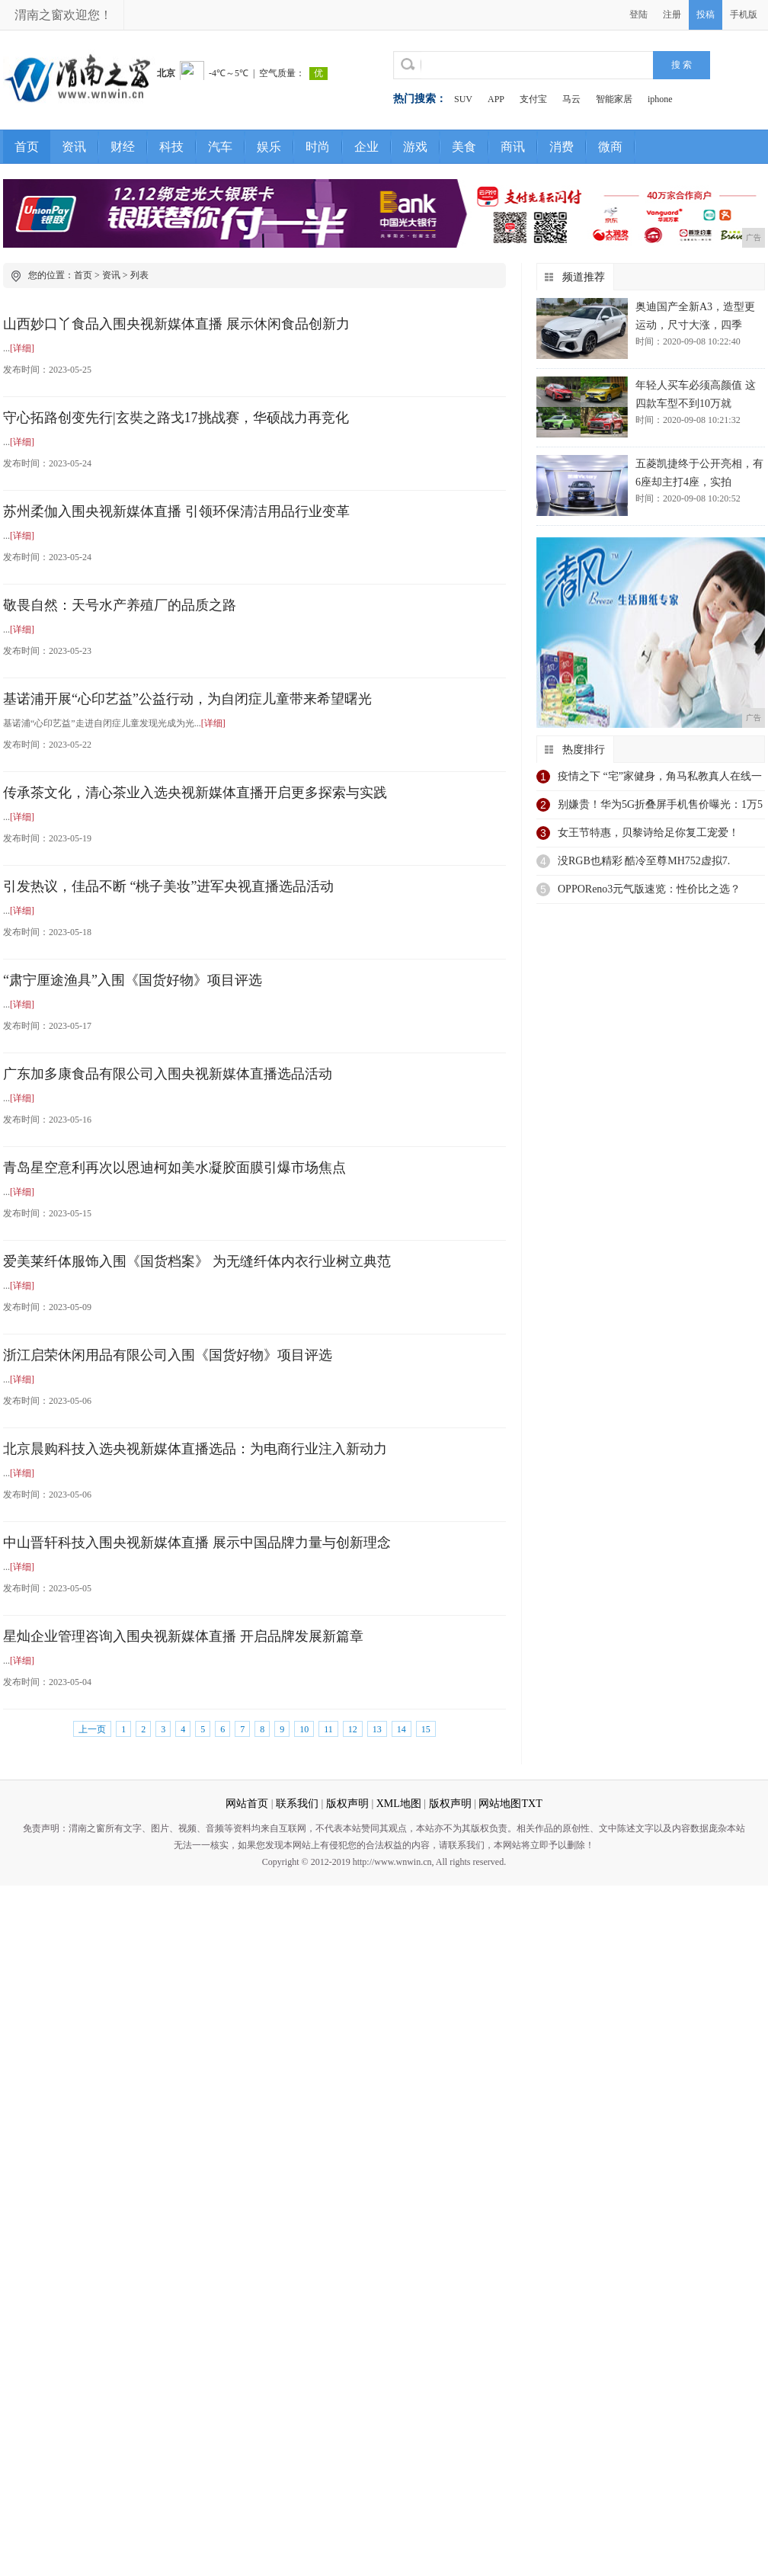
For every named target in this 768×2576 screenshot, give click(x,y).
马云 (571, 99)
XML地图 (398, 1803)
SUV (463, 99)
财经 (122, 146)
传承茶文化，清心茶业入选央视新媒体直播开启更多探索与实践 (195, 792)
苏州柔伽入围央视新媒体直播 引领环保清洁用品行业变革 (176, 511)
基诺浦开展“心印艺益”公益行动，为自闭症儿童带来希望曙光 (187, 698)
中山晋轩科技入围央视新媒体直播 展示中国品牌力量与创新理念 (197, 1542)
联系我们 (297, 1803)
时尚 (318, 146)
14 (401, 1729)
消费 (561, 146)
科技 (171, 146)
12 (352, 1729)
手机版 (743, 14)
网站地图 (499, 1803)
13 (377, 1729)
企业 (366, 146)
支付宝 (533, 99)
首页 (26, 146)
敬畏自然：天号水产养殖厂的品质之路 (119, 605)
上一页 (92, 1729)
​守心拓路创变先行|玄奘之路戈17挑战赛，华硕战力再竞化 (176, 417)
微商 (610, 146)
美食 (464, 146)
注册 (672, 14)
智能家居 (614, 99)
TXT (531, 1803)
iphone (660, 99)
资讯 (74, 146)
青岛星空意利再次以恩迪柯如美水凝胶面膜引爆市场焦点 (174, 1167)
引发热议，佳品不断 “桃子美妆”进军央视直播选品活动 (168, 886)
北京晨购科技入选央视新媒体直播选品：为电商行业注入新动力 (195, 1448)
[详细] (22, 348)
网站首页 (247, 1803)
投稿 (705, 14)
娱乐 (269, 146)
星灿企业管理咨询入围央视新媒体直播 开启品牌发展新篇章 (183, 1636)
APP (496, 99)
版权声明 (347, 1803)
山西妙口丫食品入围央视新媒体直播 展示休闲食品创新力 (176, 324)
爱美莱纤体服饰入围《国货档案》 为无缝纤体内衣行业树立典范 (197, 1261)
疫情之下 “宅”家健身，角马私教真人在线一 (660, 776)
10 (304, 1729)
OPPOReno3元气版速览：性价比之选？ (649, 889)
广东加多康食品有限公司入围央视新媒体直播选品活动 (167, 1073)
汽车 (220, 146)
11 (328, 1729)
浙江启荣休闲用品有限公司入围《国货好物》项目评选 (167, 1355)
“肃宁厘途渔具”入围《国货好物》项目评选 (132, 980)
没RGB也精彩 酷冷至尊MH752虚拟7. (644, 861)
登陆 (638, 14)
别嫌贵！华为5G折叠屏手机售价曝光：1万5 (660, 804)
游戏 (415, 146)
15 (425, 1729)
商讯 (513, 146)
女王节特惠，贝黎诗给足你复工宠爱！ (648, 832)
